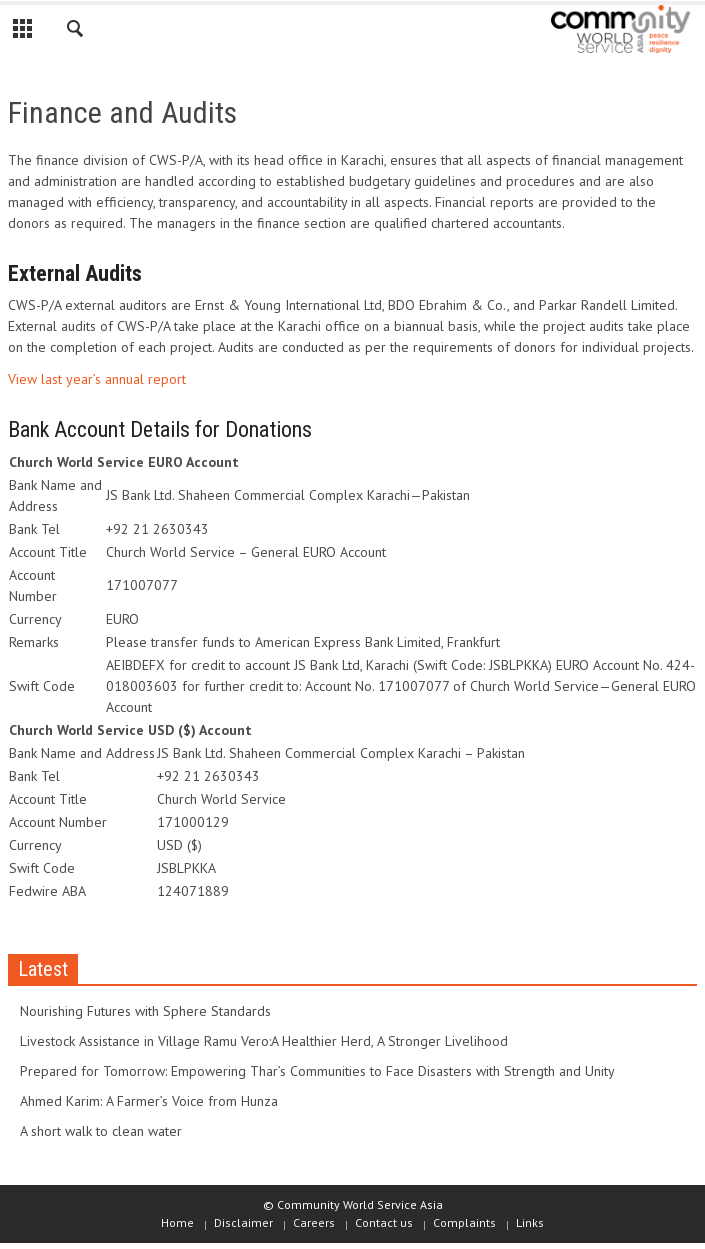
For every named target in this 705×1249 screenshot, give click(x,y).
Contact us (384, 1222)
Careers (314, 1222)
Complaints (464, 1222)
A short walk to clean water (101, 1131)
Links (530, 1222)
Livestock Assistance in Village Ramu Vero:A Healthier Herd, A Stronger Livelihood (264, 1041)
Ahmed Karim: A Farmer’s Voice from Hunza (149, 1101)
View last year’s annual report (97, 379)
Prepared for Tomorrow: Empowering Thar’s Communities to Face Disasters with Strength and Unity (317, 1071)
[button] (76, 32)
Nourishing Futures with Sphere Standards (145, 1011)
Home (177, 1222)
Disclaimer (243, 1222)
